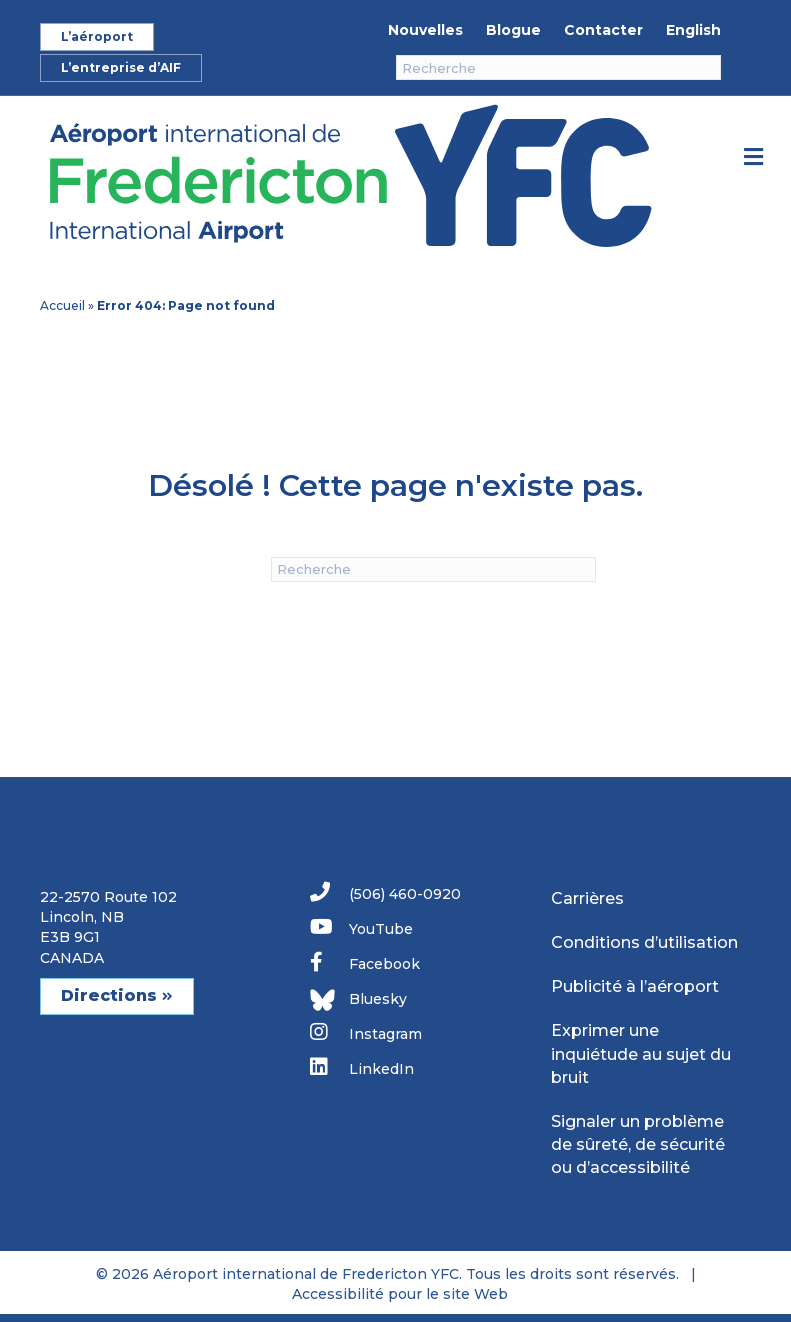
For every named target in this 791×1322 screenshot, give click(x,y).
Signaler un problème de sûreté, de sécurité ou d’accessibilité (638, 1144)
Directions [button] (117, 995)
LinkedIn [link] (362, 1067)
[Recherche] (558, 67)
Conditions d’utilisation (644, 942)
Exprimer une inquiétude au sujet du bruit (641, 1053)
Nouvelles (425, 30)
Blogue (513, 30)
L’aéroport (97, 36)
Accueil (62, 305)
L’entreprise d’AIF (121, 67)
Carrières (587, 898)
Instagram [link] (366, 1032)
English (693, 30)
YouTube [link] (361, 927)
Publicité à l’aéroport (635, 986)
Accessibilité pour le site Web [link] (400, 1294)
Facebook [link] (365, 962)
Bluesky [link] (358, 1000)
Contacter (603, 30)
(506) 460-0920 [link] (385, 892)
